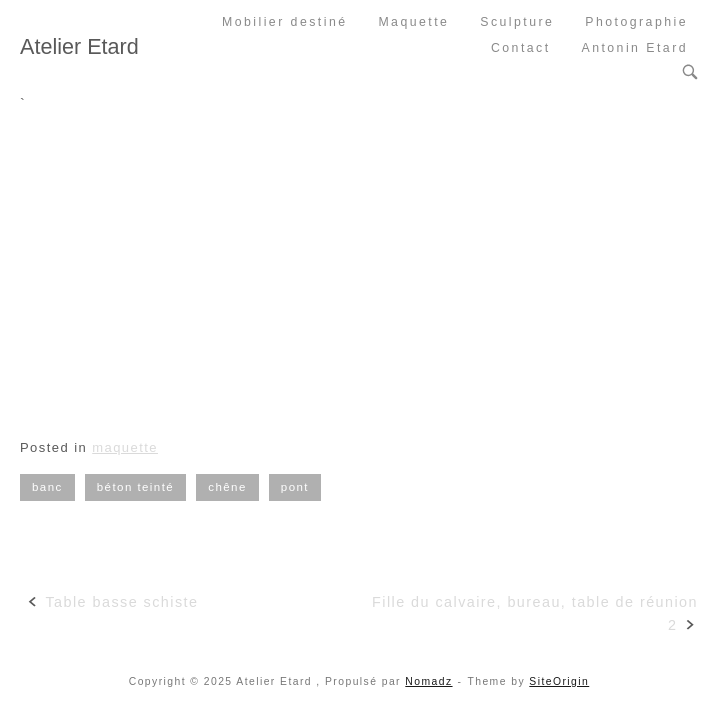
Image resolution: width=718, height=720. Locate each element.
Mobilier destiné (285, 22)
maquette (125, 447)
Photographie (636, 22)
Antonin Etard (634, 48)
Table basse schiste (121, 602)
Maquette (413, 22)
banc (47, 487)
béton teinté (135, 487)
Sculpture (517, 22)
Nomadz (428, 681)
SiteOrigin (559, 681)
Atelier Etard (79, 46)
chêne (227, 487)
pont (295, 487)
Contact (521, 48)
